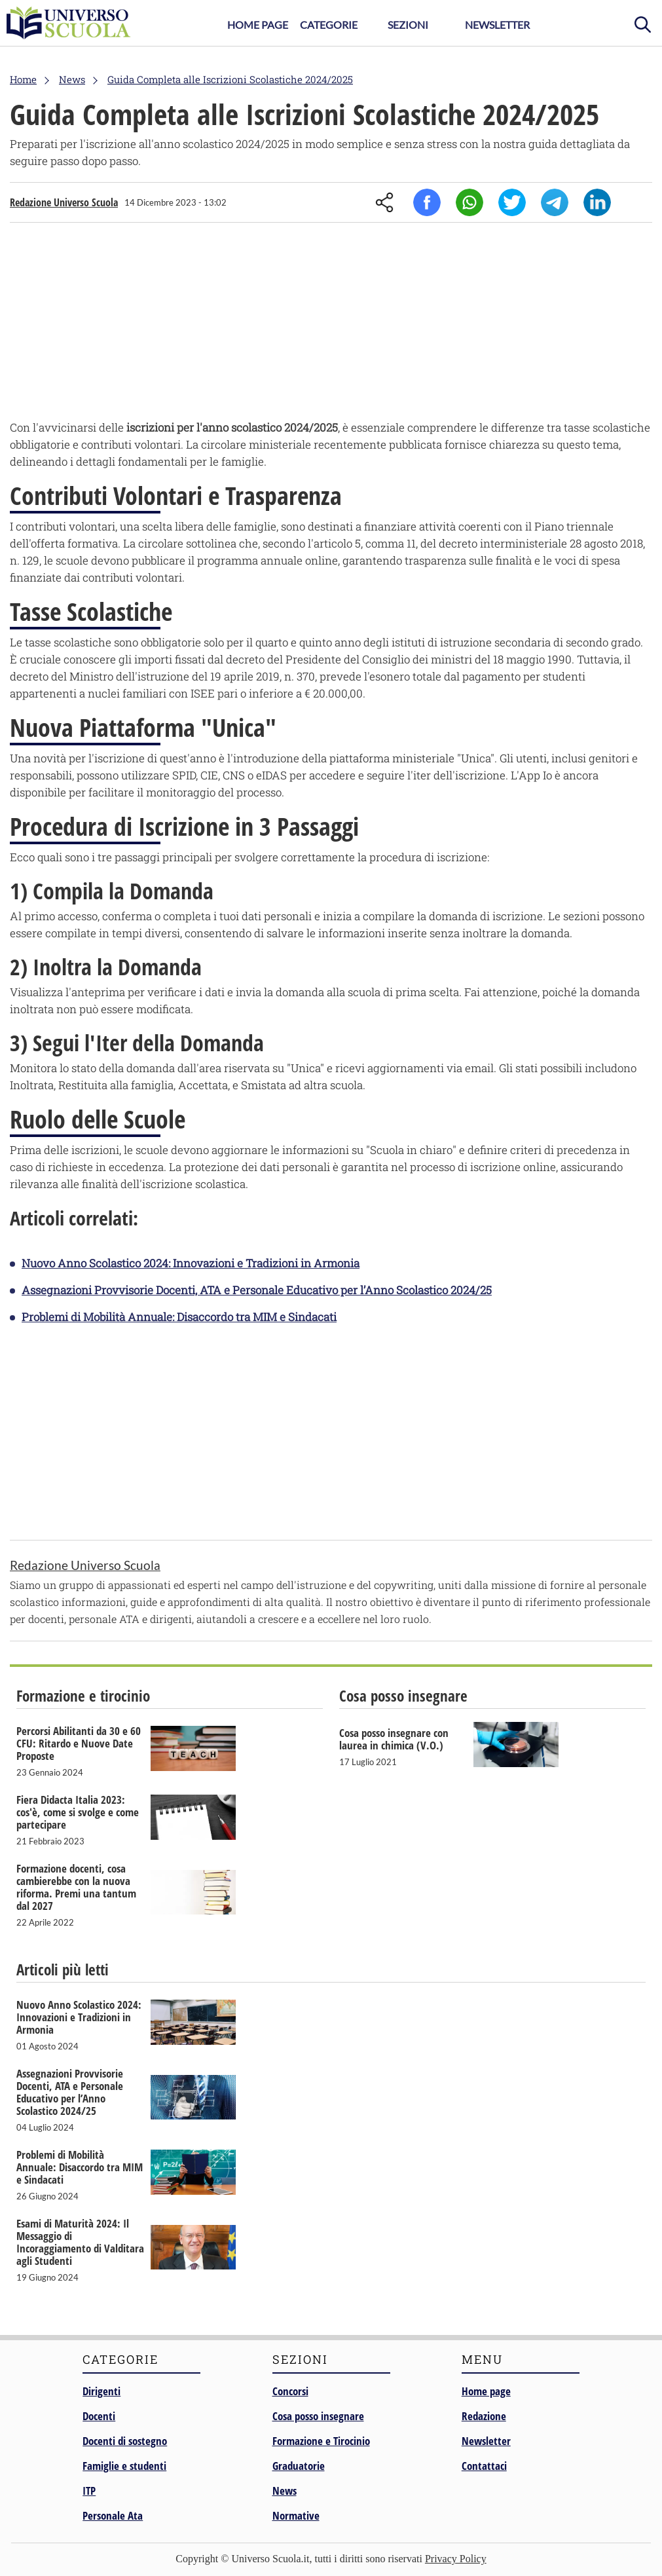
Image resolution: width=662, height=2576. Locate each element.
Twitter (512, 202)
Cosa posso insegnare (318, 2415)
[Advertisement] (331, 324)
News (284, 2490)
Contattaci (484, 2465)
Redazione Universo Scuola (64, 202)
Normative (296, 2515)
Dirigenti (101, 2391)
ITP (89, 2490)
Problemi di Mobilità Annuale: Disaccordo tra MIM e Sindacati (179, 1316)
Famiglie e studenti (124, 2465)
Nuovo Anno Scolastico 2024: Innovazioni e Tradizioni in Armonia (190, 1263)
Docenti (99, 2415)
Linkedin (597, 202)
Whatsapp (469, 202)
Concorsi (290, 2391)
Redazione (484, 2415)
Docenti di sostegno (125, 2440)
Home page (486, 2391)
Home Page (257, 24)
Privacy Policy (456, 2558)
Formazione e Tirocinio (321, 2440)
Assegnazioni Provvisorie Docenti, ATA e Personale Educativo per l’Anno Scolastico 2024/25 (257, 1289)
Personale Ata (113, 2515)
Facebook (427, 202)
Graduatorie (298, 2465)
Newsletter (497, 24)
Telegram (554, 202)
